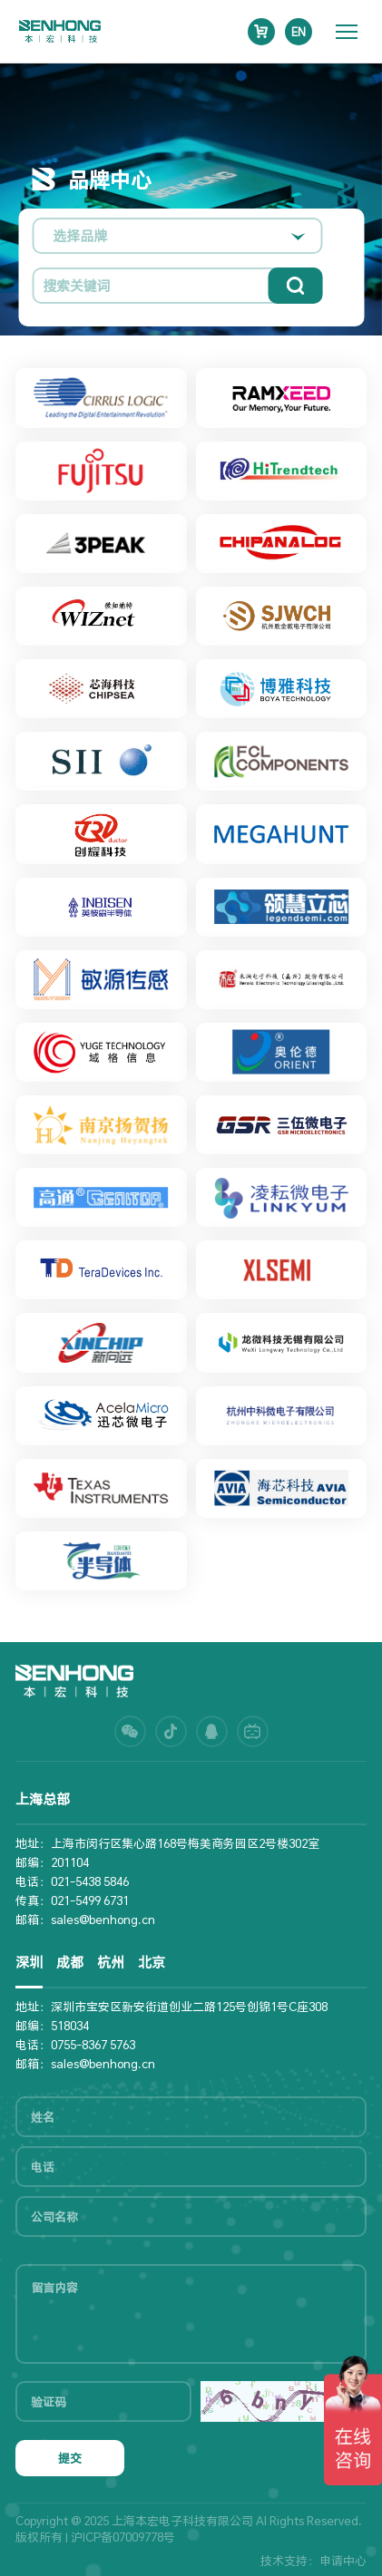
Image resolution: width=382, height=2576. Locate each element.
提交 (70, 2458)
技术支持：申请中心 (313, 2560)
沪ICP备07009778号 (123, 2537)
